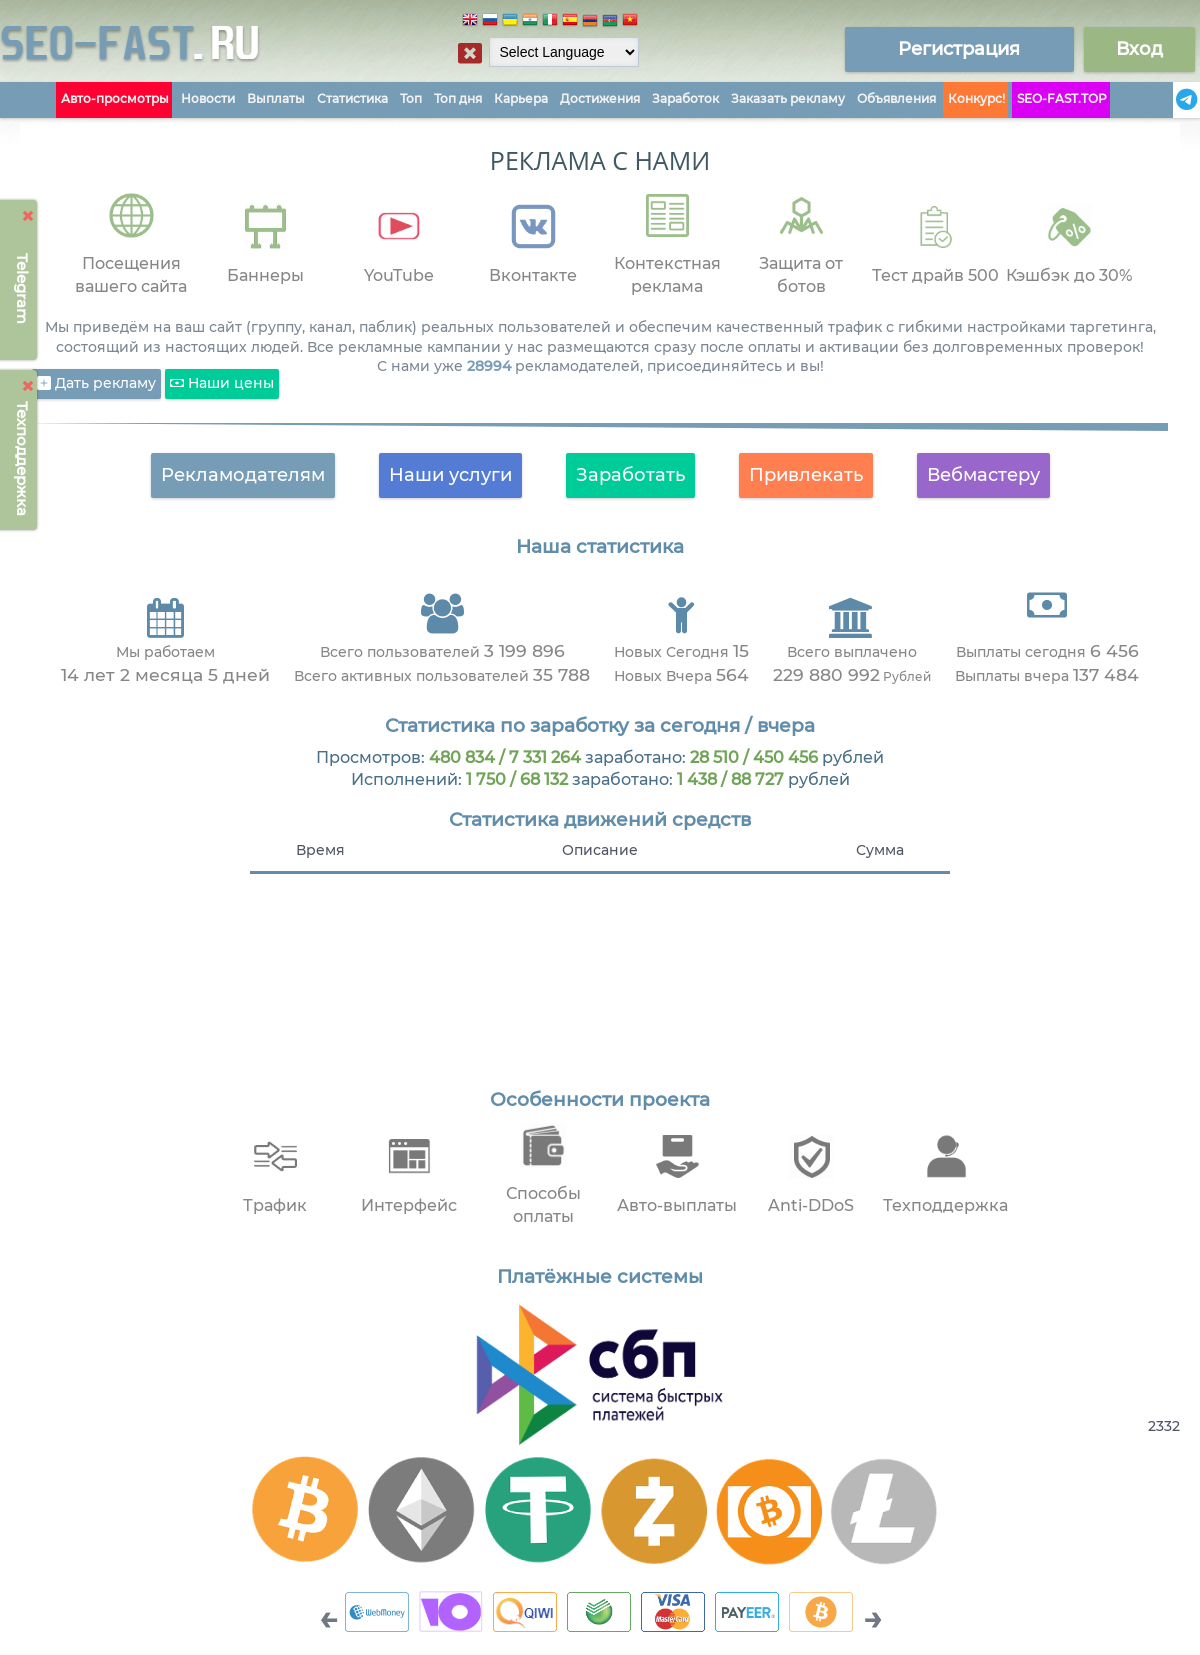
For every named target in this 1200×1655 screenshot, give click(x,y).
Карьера (521, 98)
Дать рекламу (96, 384)
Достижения (600, 98)
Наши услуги (450, 475)
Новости (208, 98)
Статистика (352, 98)
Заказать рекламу (788, 98)
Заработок (685, 98)
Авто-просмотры (115, 98)
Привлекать (806, 475)
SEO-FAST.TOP (1062, 98)
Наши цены (222, 384)
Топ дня (458, 98)
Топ (411, 98)
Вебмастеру (983, 475)
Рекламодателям (243, 475)
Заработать (630, 475)
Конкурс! (976, 98)
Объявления (896, 98)
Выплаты (276, 98)
